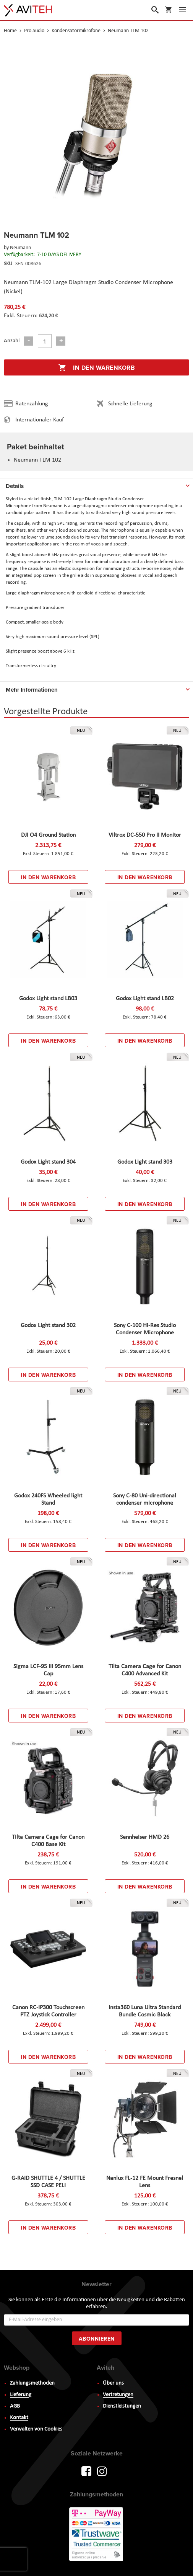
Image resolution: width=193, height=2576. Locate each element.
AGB (15, 2406)
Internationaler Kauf (39, 420)
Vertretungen (118, 2395)
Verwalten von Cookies (36, 2429)
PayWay (97, 2535)
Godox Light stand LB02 (145, 999)
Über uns (113, 2383)
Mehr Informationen (32, 690)
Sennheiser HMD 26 (144, 1837)
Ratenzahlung (31, 404)
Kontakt (19, 2418)
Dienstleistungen (122, 2406)
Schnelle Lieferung (130, 404)
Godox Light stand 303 (144, 1162)
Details (15, 486)
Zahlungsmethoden (32, 2383)
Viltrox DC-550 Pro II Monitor (145, 835)
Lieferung (20, 2395)
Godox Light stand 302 (48, 1325)
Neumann (20, 248)
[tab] (96, 484)
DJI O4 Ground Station (48, 835)
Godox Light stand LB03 (48, 999)
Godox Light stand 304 (48, 1162)
